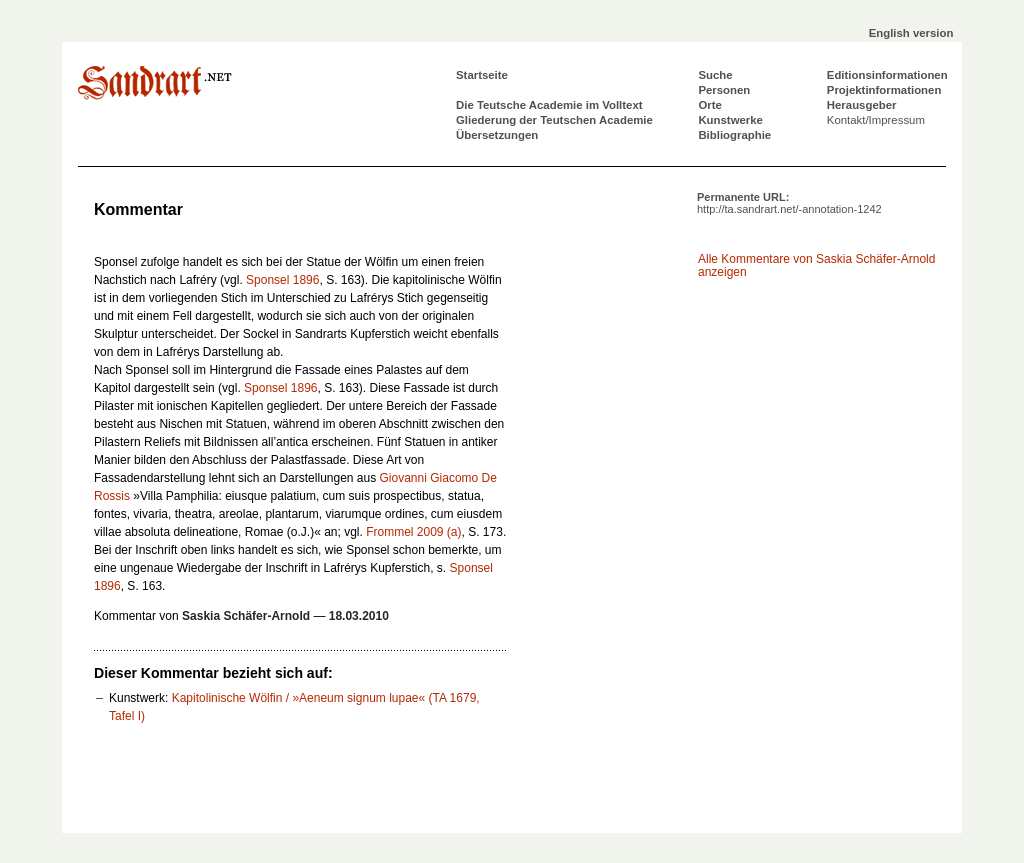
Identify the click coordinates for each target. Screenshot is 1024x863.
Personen (724, 90)
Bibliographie (734, 135)
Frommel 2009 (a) (413, 532)
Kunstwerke (730, 120)
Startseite (482, 75)
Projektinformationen (884, 90)
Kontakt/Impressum (876, 120)
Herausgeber (862, 105)
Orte (709, 105)
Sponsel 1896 (282, 280)
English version (911, 33)
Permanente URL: (789, 203)
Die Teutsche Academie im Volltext (549, 105)
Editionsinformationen (887, 75)
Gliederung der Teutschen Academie (554, 120)
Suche (715, 75)
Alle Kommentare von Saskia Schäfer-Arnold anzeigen (816, 265)
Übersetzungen (497, 135)
